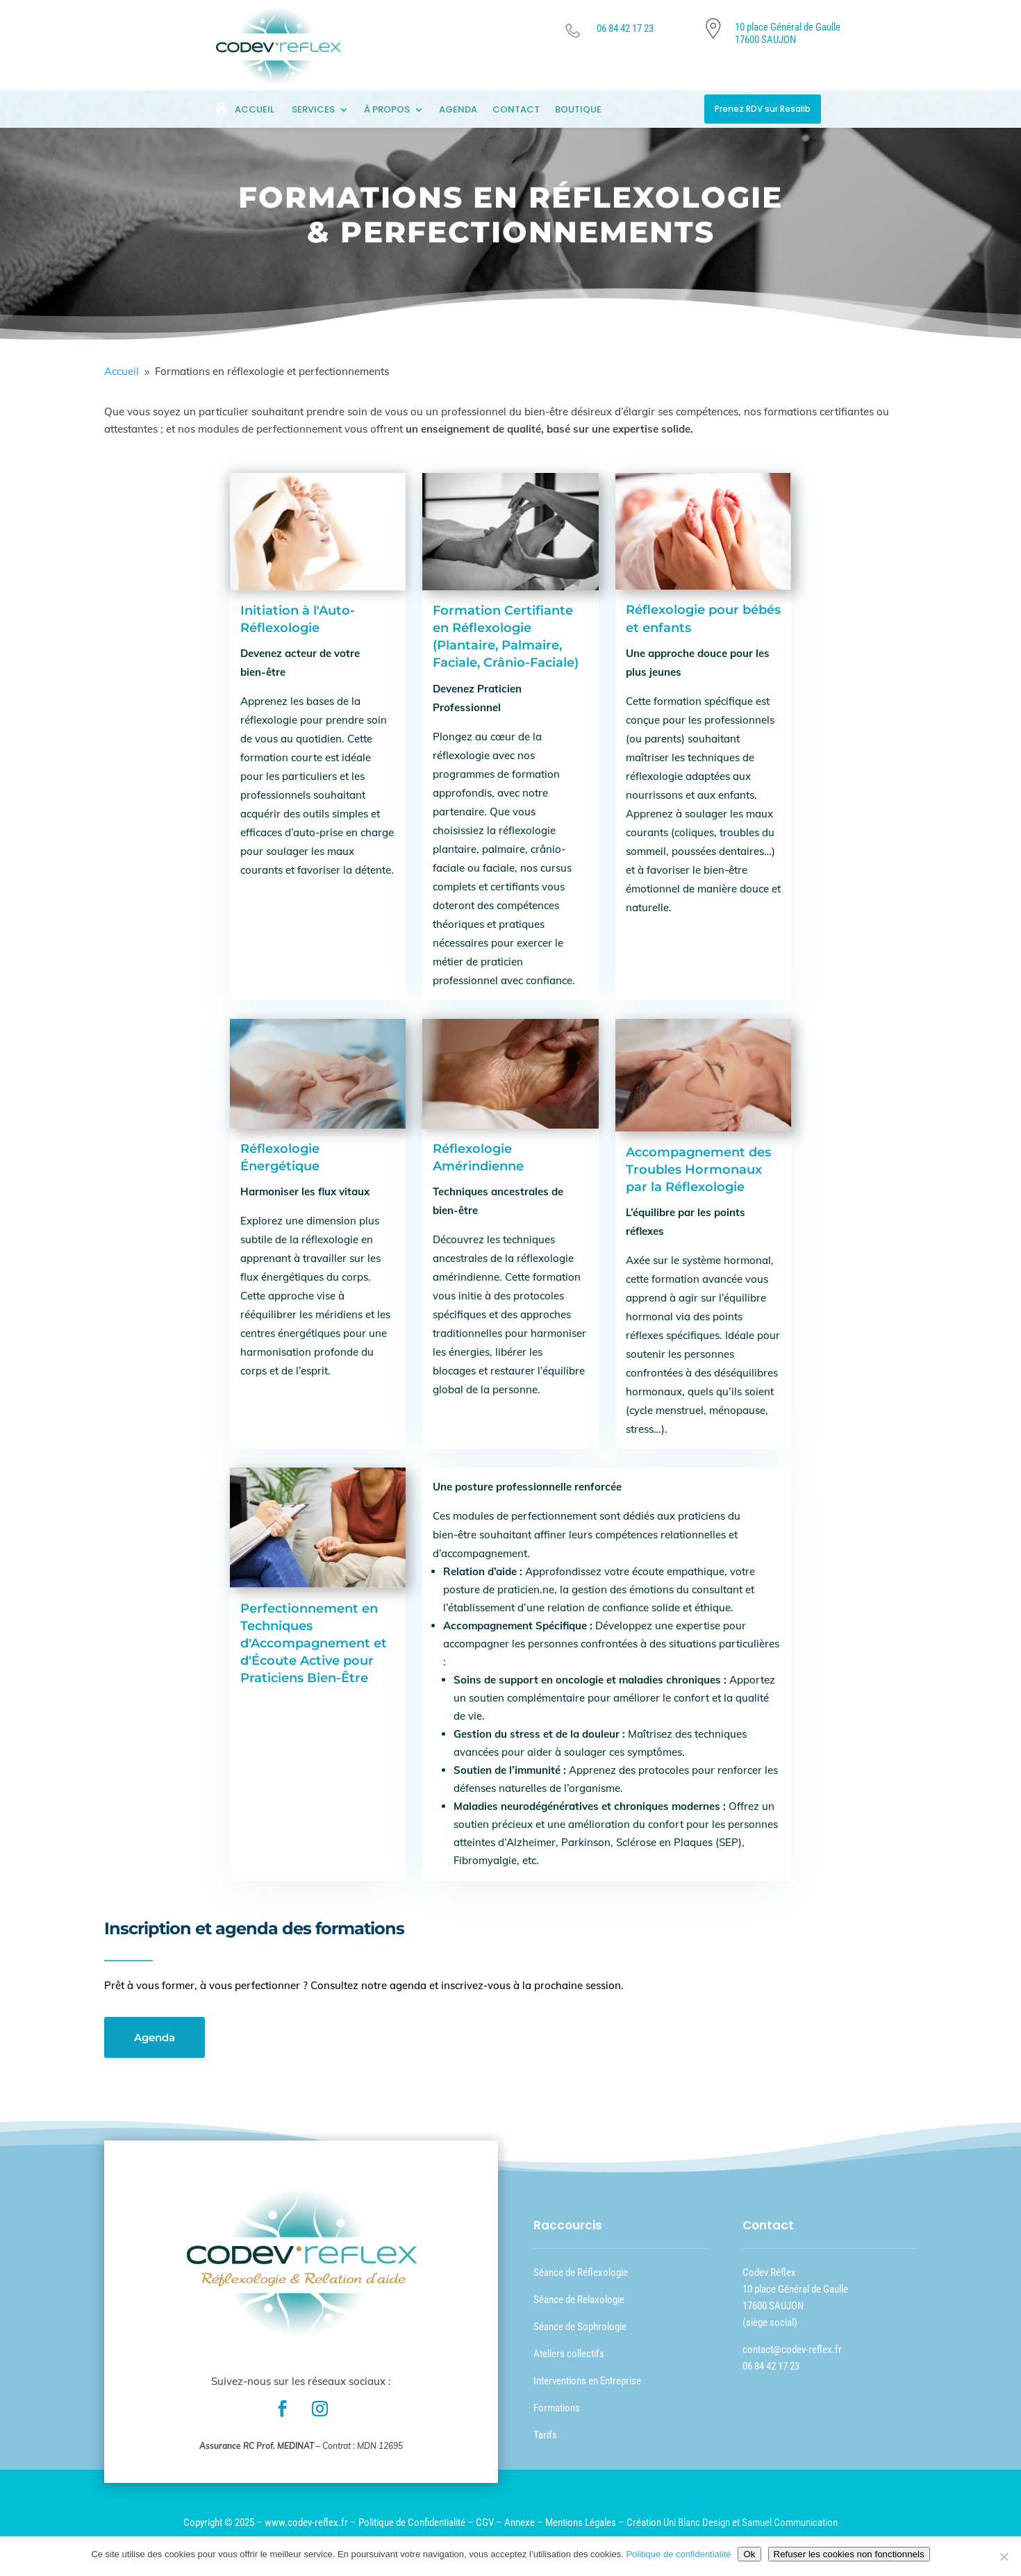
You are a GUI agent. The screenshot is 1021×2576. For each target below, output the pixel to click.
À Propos (387, 110)
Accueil (254, 110)
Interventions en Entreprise (587, 2381)
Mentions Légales (580, 2522)
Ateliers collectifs (568, 2354)
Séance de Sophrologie (579, 2326)
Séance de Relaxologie (578, 2299)
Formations (556, 2408)
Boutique (578, 110)
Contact (516, 110)
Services (313, 110)
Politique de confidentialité (678, 2554)
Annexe (519, 2522)
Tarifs (545, 2435)
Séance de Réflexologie (580, 2272)
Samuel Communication (790, 2522)
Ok (749, 2554)
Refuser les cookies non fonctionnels (849, 2554)
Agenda (458, 110)
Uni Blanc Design (696, 2522)
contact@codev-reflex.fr (792, 2349)
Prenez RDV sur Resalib (763, 109)
